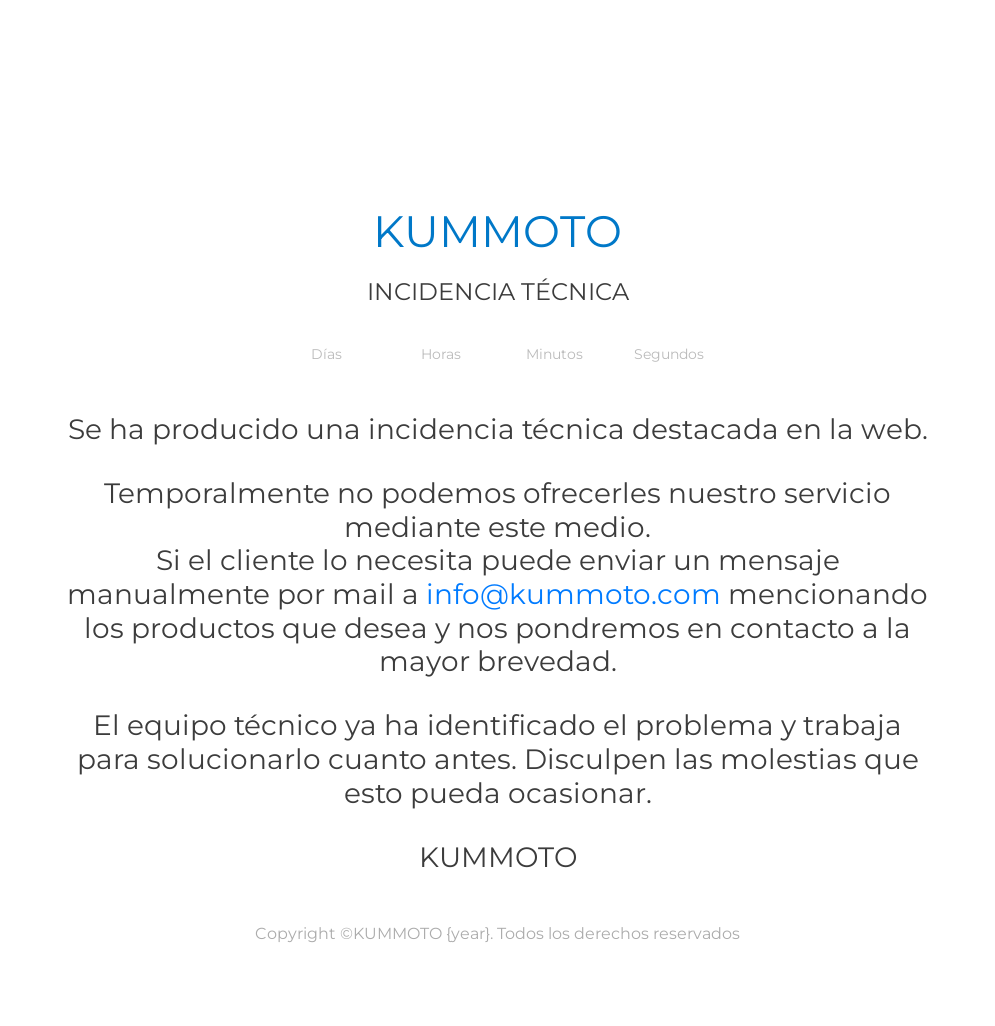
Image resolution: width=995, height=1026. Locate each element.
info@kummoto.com (570, 594)
